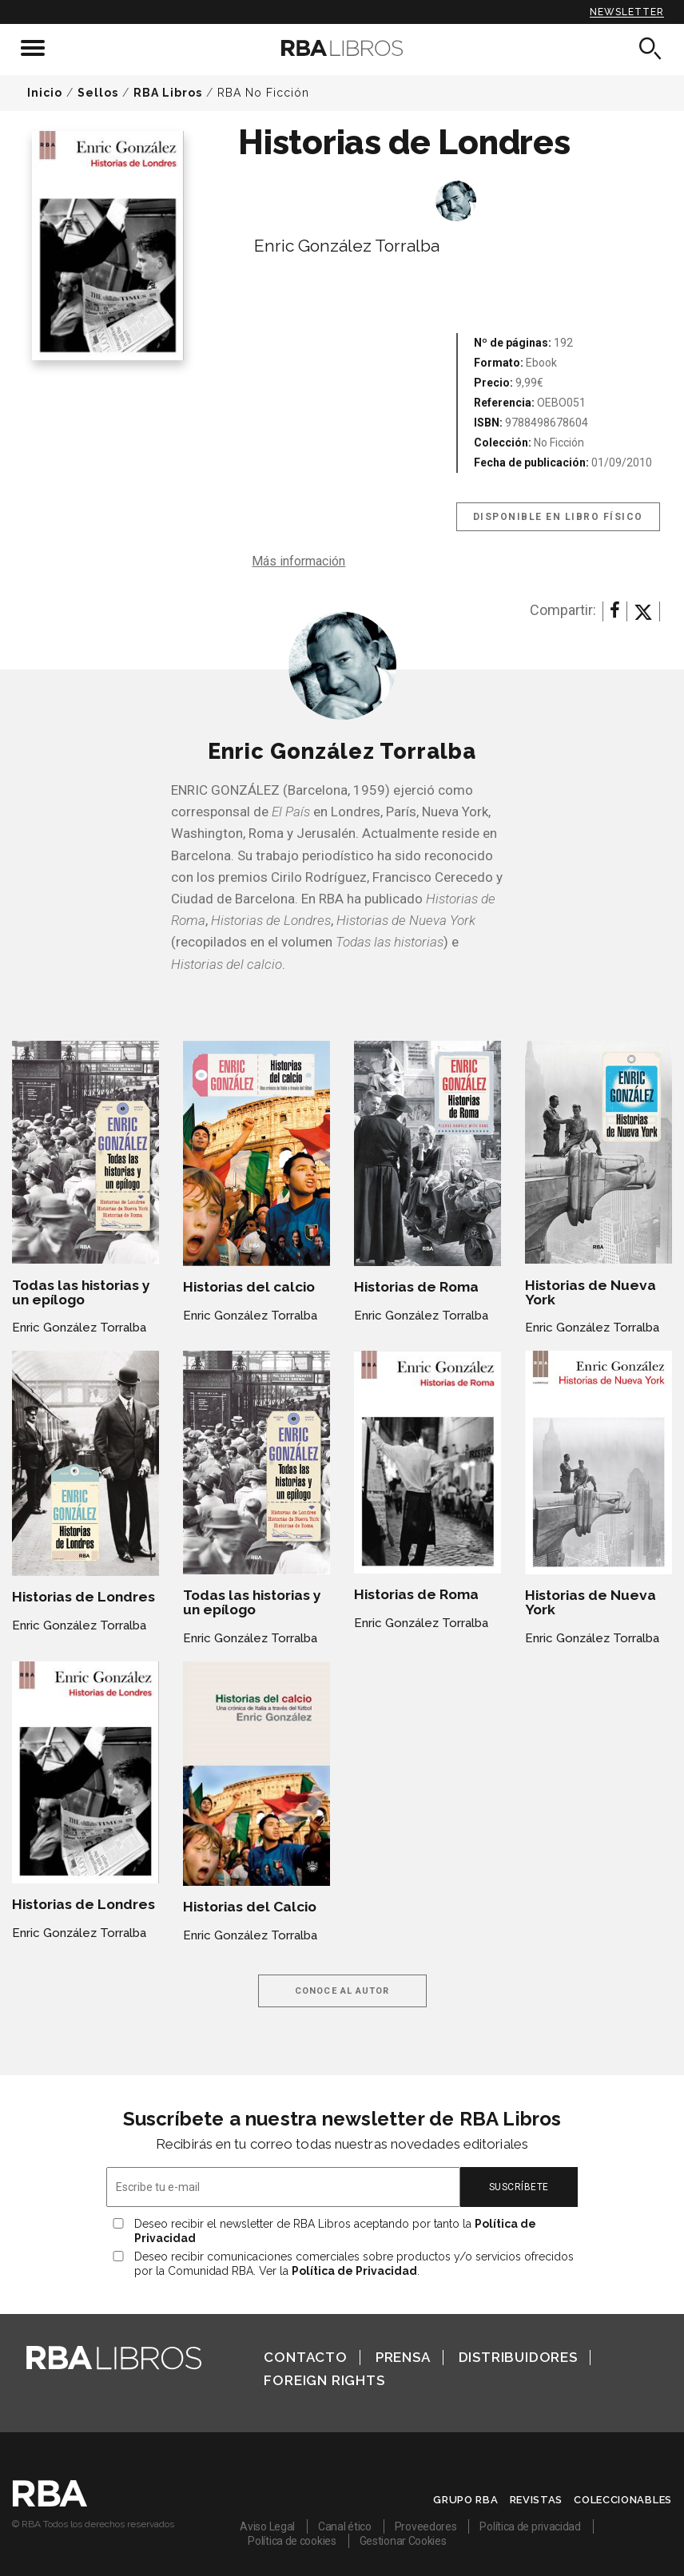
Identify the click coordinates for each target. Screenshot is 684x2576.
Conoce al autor (342, 1991)
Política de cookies (292, 2540)
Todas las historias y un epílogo (81, 1292)
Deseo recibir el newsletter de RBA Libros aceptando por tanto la (335, 2231)
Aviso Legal (267, 2526)
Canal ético (345, 2526)
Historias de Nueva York (590, 1292)
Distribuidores (518, 2357)
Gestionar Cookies (403, 2540)
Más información (298, 561)
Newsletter (627, 12)
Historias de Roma (416, 1287)
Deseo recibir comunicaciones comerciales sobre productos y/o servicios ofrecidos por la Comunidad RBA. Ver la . (354, 2263)
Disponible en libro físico (558, 516)
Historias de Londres (83, 1597)
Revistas (536, 2500)
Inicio (44, 92)
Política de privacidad (529, 2526)
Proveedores (426, 2526)
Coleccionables (623, 2500)
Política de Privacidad (354, 2270)
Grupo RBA (465, 2500)
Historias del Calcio (249, 1907)
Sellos (98, 92)
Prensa (403, 2357)
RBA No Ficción (263, 92)
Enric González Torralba (346, 246)
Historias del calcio (249, 1287)
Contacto (305, 2357)
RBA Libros (167, 92)
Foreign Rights (324, 2380)
